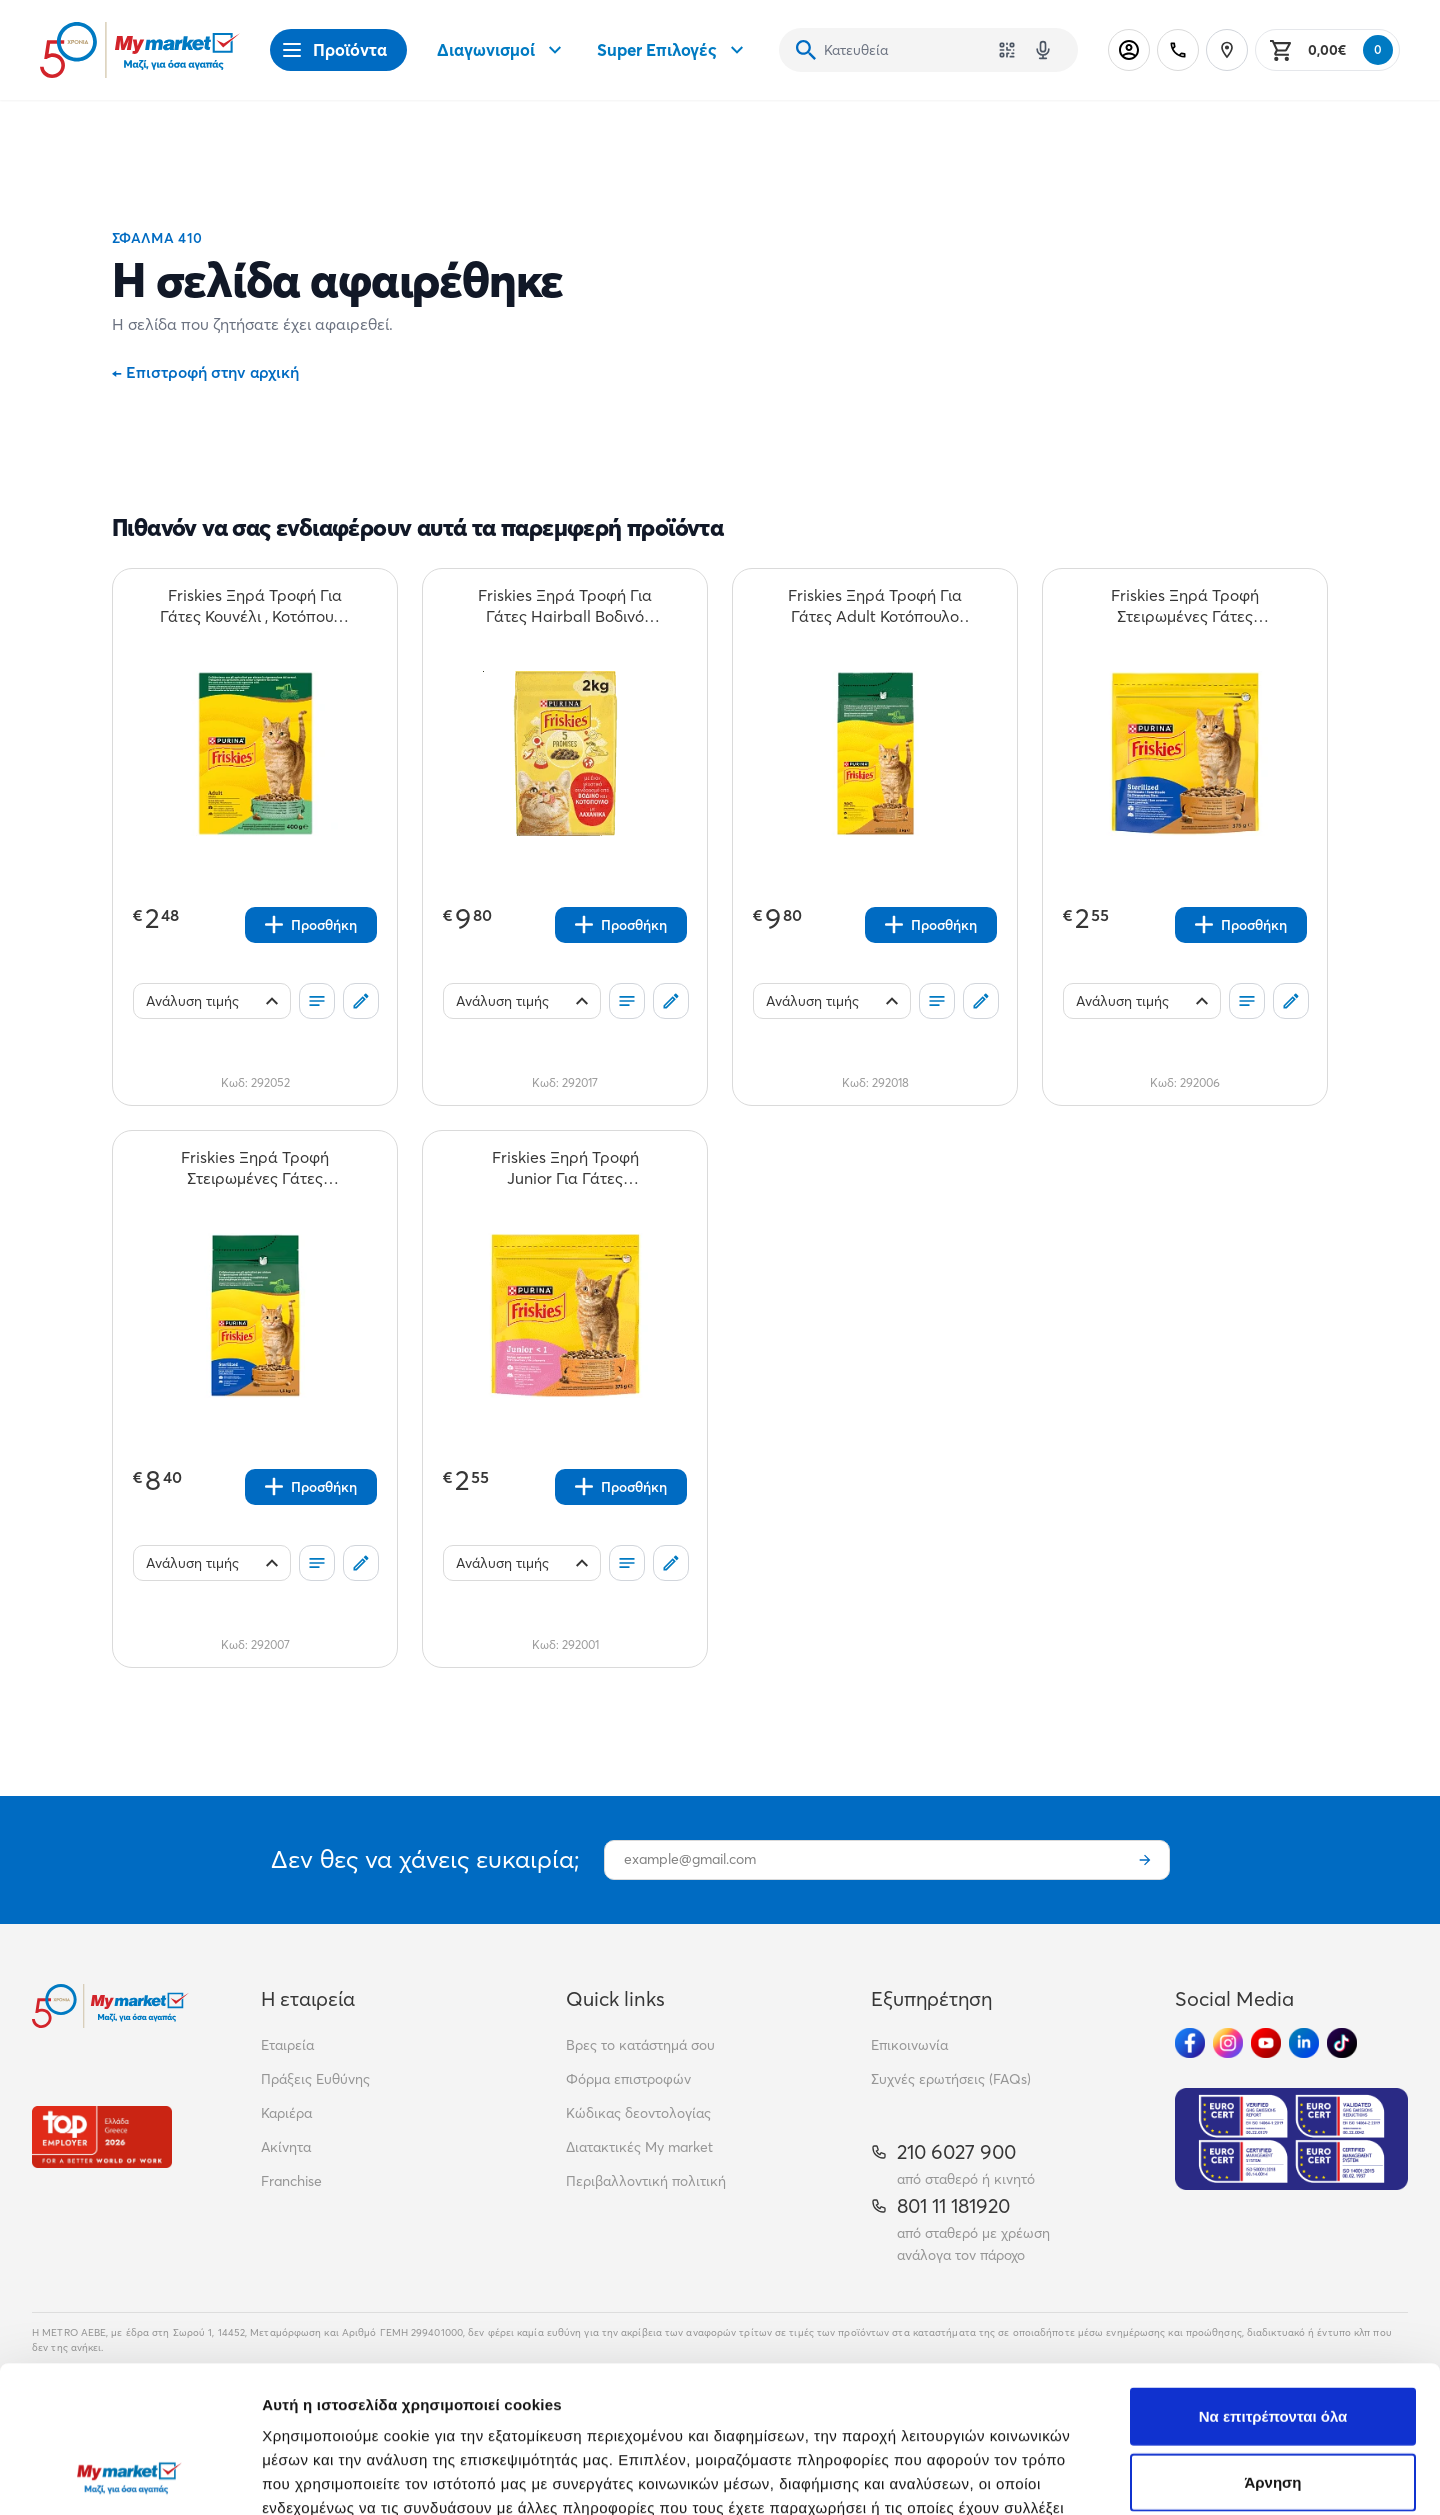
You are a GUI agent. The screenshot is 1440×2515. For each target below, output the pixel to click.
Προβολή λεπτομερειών (1188, 2475)
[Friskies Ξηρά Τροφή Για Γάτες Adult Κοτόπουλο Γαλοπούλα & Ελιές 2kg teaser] (875, 606)
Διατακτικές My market (639, 2147)
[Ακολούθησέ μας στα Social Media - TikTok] (1342, 2043)
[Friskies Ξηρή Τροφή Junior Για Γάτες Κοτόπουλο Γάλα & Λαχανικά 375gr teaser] (565, 1168)
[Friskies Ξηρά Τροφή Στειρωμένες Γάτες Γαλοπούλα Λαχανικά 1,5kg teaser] (255, 1168)
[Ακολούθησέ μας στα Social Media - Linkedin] (1304, 2043)
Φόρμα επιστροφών (628, 2079)
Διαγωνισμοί (502, 50)
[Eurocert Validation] (1291, 2139)
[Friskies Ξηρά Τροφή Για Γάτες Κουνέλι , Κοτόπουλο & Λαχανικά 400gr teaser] (255, 606)
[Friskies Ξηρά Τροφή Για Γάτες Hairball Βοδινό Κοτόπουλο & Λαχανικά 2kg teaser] (565, 606)
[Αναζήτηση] (806, 50)
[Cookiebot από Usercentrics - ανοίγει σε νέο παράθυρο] (129, 2476)
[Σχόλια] (361, 1001)
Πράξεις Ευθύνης (315, 2079)
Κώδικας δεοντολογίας (638, 2113)
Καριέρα (286, 2113)
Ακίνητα (286, 2147)
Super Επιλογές (673, 50)
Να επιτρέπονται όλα (1273, 2278)
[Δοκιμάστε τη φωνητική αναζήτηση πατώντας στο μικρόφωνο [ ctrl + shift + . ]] (1043, 50)
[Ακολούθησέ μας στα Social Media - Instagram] (1228, 2043)
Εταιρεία (287, 2045)
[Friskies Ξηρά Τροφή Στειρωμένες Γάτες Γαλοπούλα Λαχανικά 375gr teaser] (1185, 606)
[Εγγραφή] (1145, 1860)
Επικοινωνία (909, 2045)
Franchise (291, 2181)
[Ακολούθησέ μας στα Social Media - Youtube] (1266, 2043)
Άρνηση (1272, 2344)
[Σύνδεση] (1129, 50)
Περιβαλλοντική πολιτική (646, 2181)
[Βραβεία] (102, 2136)
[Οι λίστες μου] (317, 1001)
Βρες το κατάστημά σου (640, 2045)
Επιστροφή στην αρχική (205, 372)
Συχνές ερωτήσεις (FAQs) (951, 2079)
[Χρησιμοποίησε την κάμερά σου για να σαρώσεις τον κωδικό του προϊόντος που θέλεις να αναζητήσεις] (1007, 50)
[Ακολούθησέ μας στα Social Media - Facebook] (1190, 2043)
